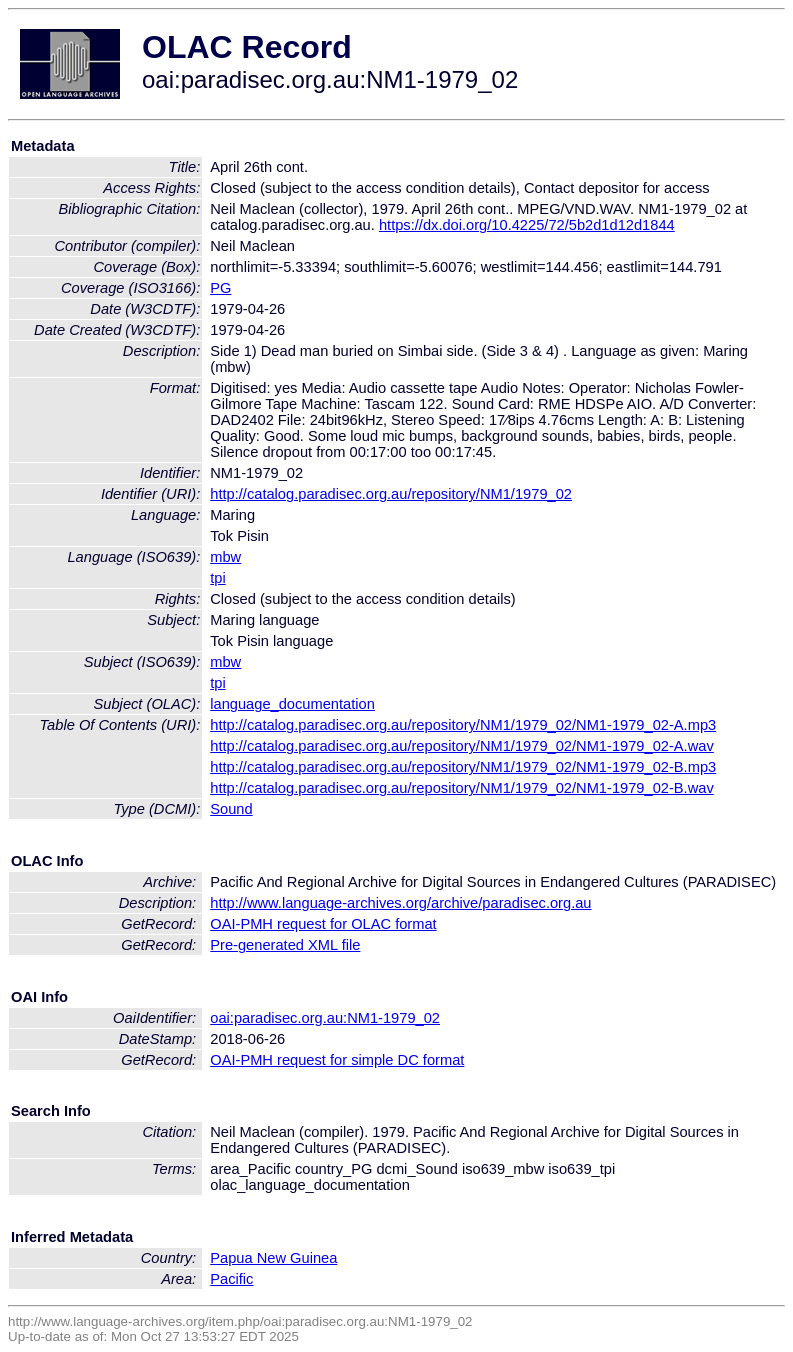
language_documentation (292, 704)
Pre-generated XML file (285, 945)
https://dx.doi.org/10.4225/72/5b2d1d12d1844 (527, 225)
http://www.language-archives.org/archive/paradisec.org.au (400, 903)
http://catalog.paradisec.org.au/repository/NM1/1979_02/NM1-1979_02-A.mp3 (463, 725)
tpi (217, 578)
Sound (231, 809)
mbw (225, 557)
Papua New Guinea (273, 1258)
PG (220, 288)
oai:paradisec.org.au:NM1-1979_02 (325, 1018)
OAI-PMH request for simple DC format (337, 1060)
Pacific (231, 1279)
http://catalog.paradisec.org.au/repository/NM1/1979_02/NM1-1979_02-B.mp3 (463, 767)
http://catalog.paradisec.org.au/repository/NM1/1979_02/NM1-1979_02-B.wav (462, 788)
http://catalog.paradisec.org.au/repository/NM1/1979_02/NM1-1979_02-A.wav (462, 746)
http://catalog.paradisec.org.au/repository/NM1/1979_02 (391, 494)
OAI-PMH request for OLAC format (323, 924)
